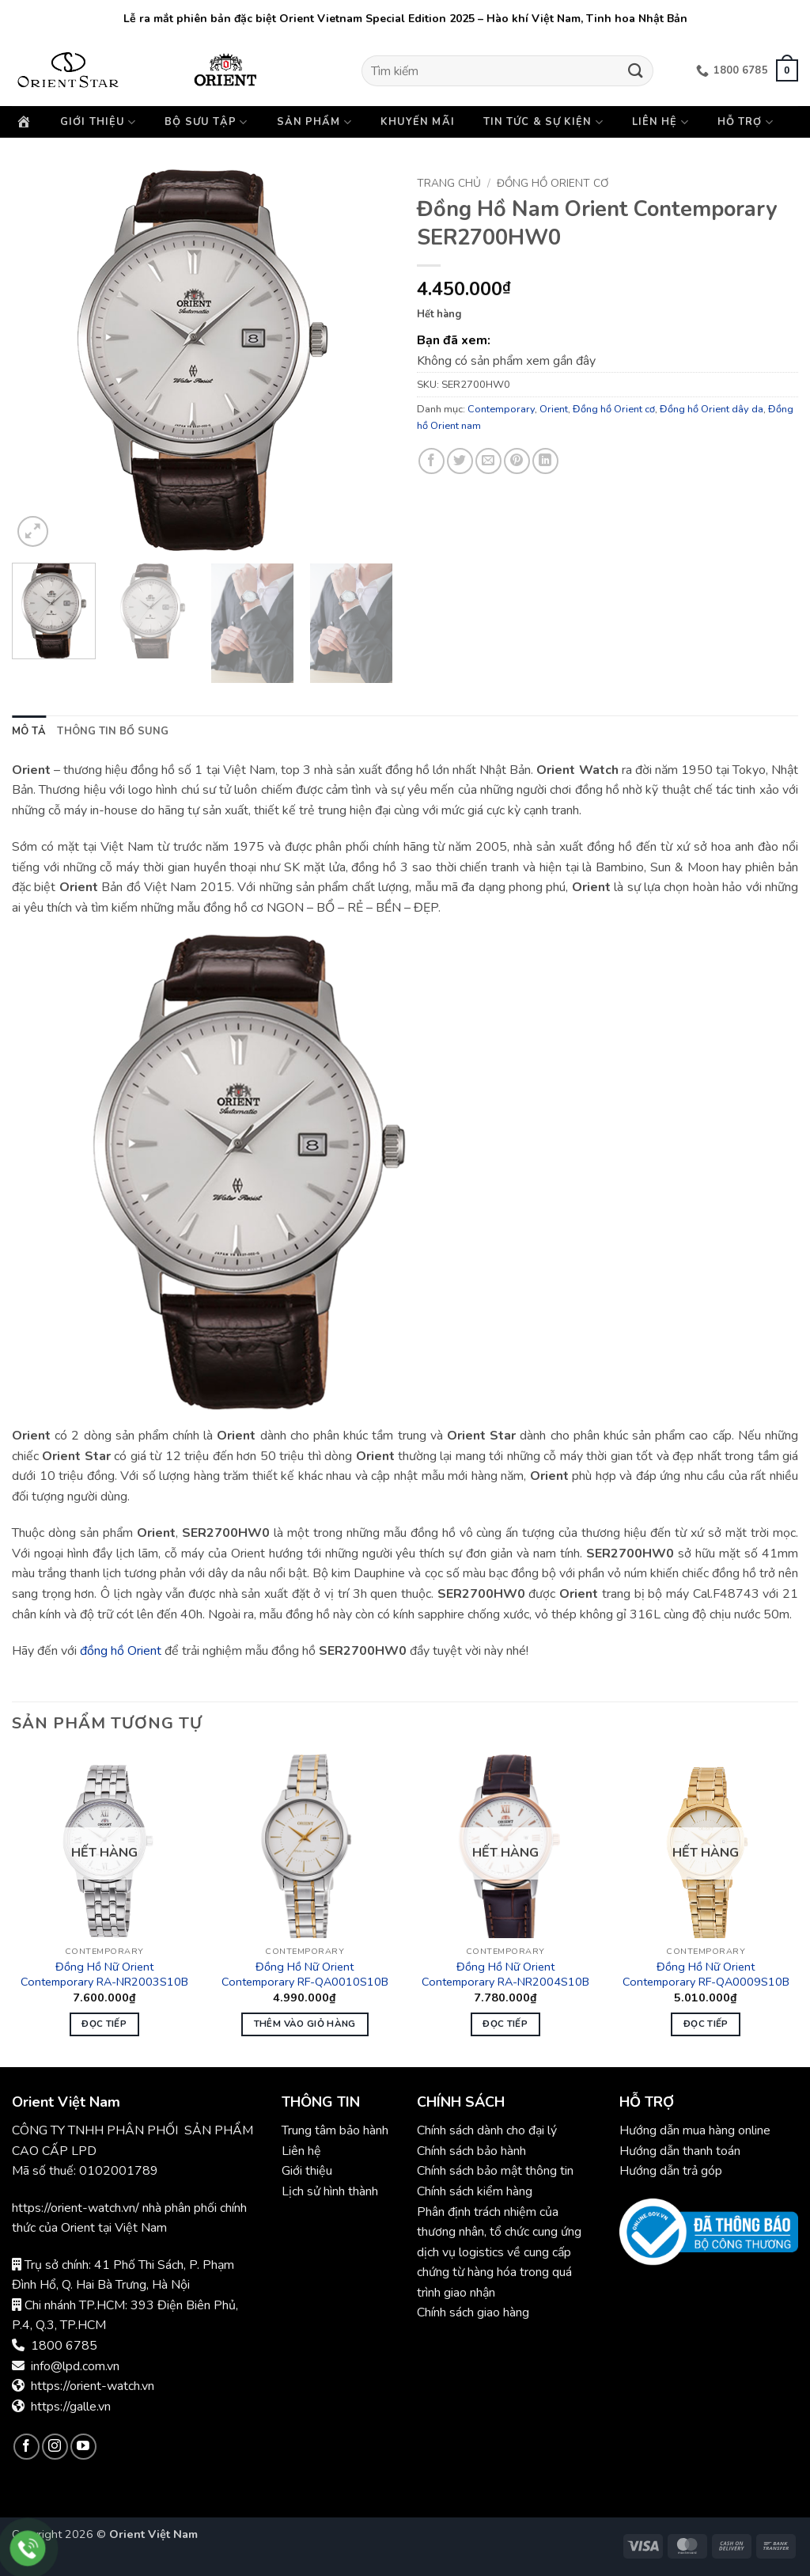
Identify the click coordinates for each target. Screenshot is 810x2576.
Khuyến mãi (417, 122)
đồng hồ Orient (120, 1651)
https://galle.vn (71, 2406)
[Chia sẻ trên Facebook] (431, 461)
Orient (553, 409)
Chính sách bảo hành (473, 2151)
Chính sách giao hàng (473, 2312)
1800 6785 (64, 2345)
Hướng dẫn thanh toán (679, 2151)
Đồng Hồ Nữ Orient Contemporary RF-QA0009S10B (706, 1974)
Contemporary (501, 409)
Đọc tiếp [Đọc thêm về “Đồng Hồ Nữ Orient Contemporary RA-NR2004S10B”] (505, 2023)
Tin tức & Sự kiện (543, 122)
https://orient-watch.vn (92, 2386)
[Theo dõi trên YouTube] (83, 2447)
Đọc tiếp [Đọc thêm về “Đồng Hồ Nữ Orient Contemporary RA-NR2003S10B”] (104, 2023)
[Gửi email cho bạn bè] (488, 461)
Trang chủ (449, 183)
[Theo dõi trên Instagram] (55, 2447)
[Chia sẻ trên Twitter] (460, 461)
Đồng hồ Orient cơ (552, 183)
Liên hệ (660, 122)
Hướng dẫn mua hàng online (694, 2130)
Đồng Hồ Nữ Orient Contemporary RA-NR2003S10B (104, 1974)
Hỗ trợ (745, 122)
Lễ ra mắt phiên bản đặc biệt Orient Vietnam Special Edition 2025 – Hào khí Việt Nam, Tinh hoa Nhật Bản (405, 18)
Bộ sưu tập (206, 122)
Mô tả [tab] (29, 731)
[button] (787, 70)
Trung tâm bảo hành (335, 2130)
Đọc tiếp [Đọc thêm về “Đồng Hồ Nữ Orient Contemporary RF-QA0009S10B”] (706, 2023)
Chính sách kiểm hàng (474, 2191)
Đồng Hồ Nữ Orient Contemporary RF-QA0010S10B (304, 1974)
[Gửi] (635, 70)
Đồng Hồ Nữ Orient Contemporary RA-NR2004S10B (505, 1974)
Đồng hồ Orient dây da (711, 409)
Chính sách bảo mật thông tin (495, 2171)
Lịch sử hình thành (330, 2191)
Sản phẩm (314, 122)
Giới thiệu (98, 122)
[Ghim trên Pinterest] (517, 461)
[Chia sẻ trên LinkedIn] (545, 461)
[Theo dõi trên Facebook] (26, 2447)
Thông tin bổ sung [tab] (112, 731)
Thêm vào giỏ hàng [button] (305, 2023)
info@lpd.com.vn (75, 2366)
